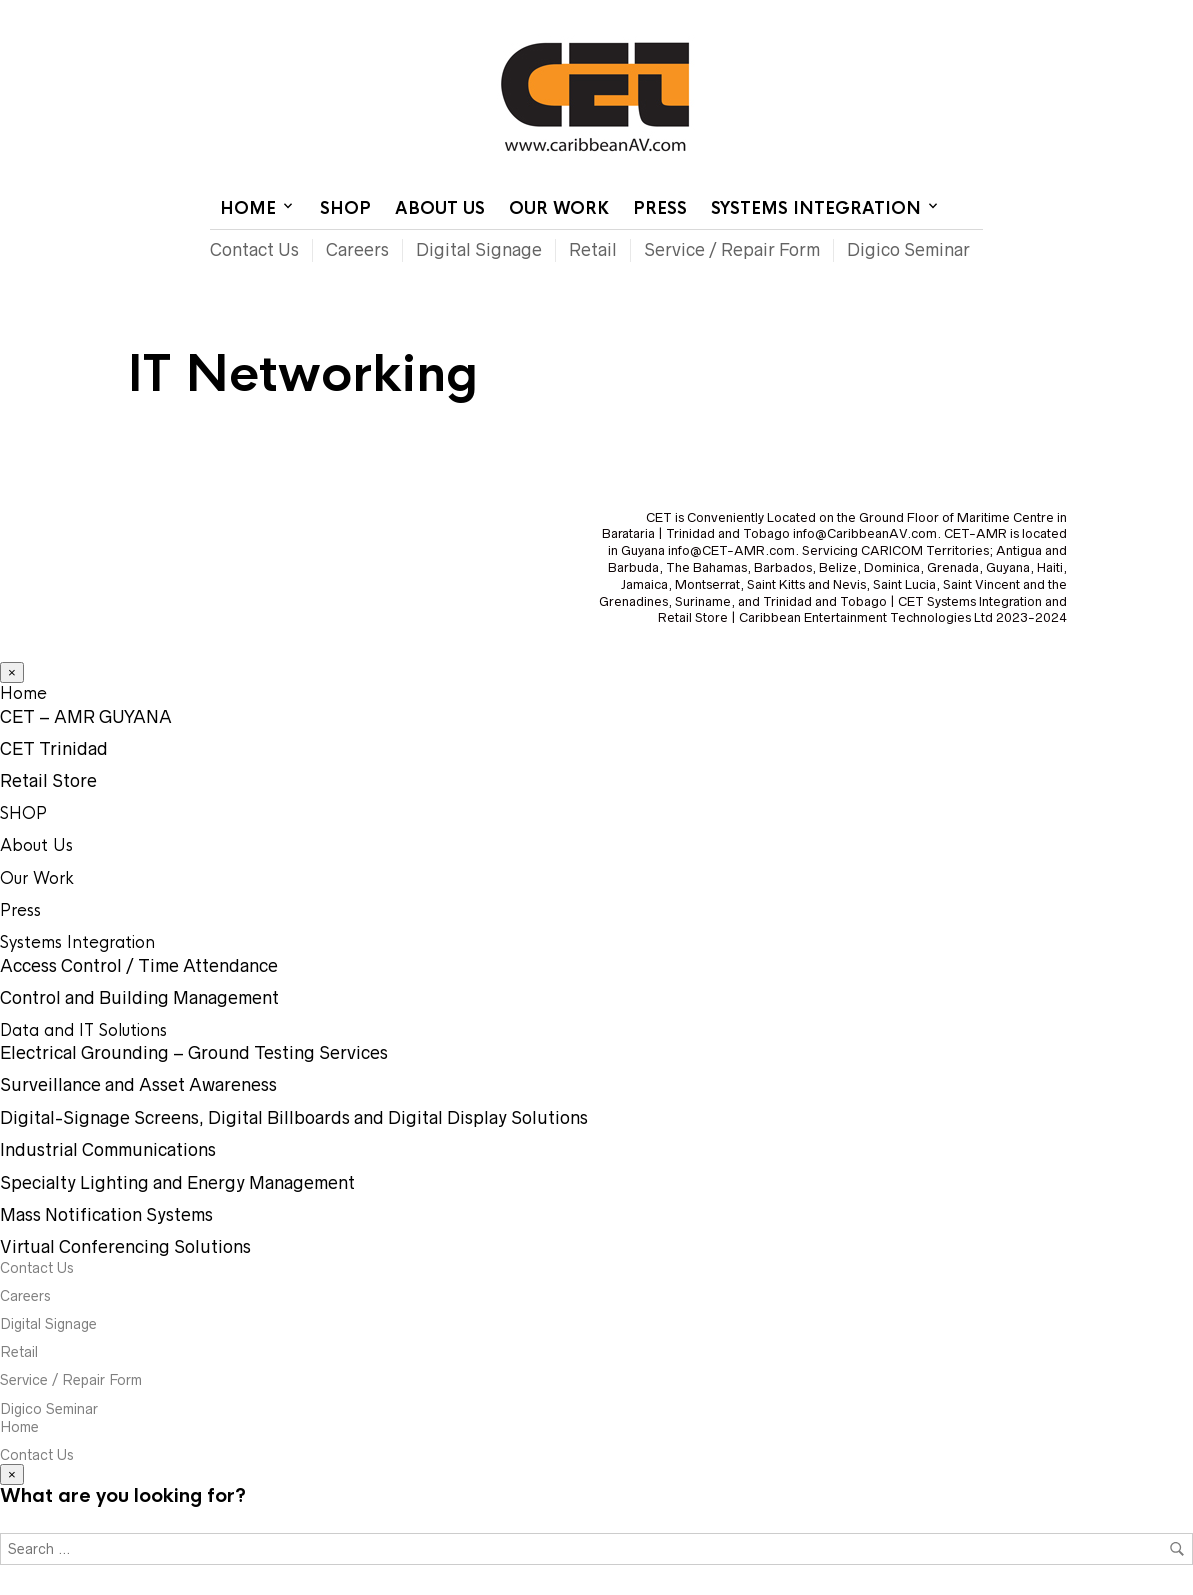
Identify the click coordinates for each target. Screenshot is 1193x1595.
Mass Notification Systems (106, 1215)
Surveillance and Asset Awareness (138, 1085)
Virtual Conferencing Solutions (125, 1247)
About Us (440, 208)
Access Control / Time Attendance (139, 966)
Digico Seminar (908, 250)
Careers (357, 250)
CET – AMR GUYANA (86, 717)
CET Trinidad (54, 749)
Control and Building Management (139, 998)
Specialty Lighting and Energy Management (177, 1183)
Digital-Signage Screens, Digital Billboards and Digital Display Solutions (294, 1118)
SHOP (345, 208)
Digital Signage (479, 250)
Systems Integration (816, 208)
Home (739, 15)
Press (660, 208)
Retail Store (48, 781)
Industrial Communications (108, 1150)
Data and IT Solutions (83, 1030)
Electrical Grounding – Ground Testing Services (194, 1053)
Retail (593, 250)
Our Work (559, 208)
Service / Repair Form (732, 250)
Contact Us (814, 15)
